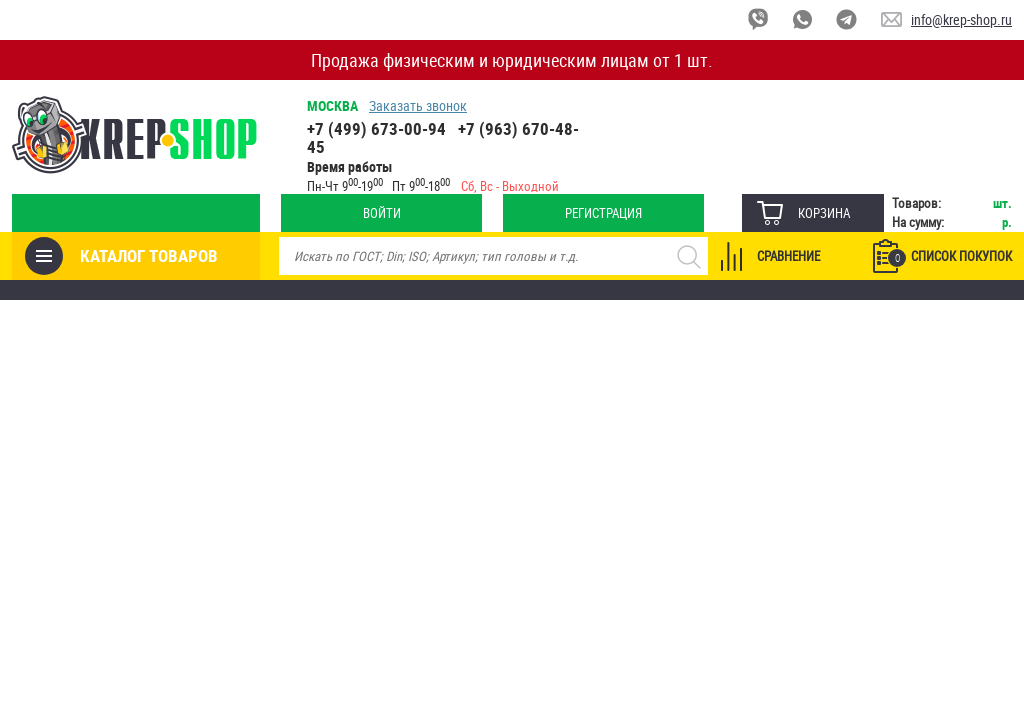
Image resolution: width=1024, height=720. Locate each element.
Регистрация (603, 213)
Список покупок (950, 257)
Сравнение (788, 256)
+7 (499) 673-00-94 (376, 128)
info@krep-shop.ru (961, 19)
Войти (382, 213)
